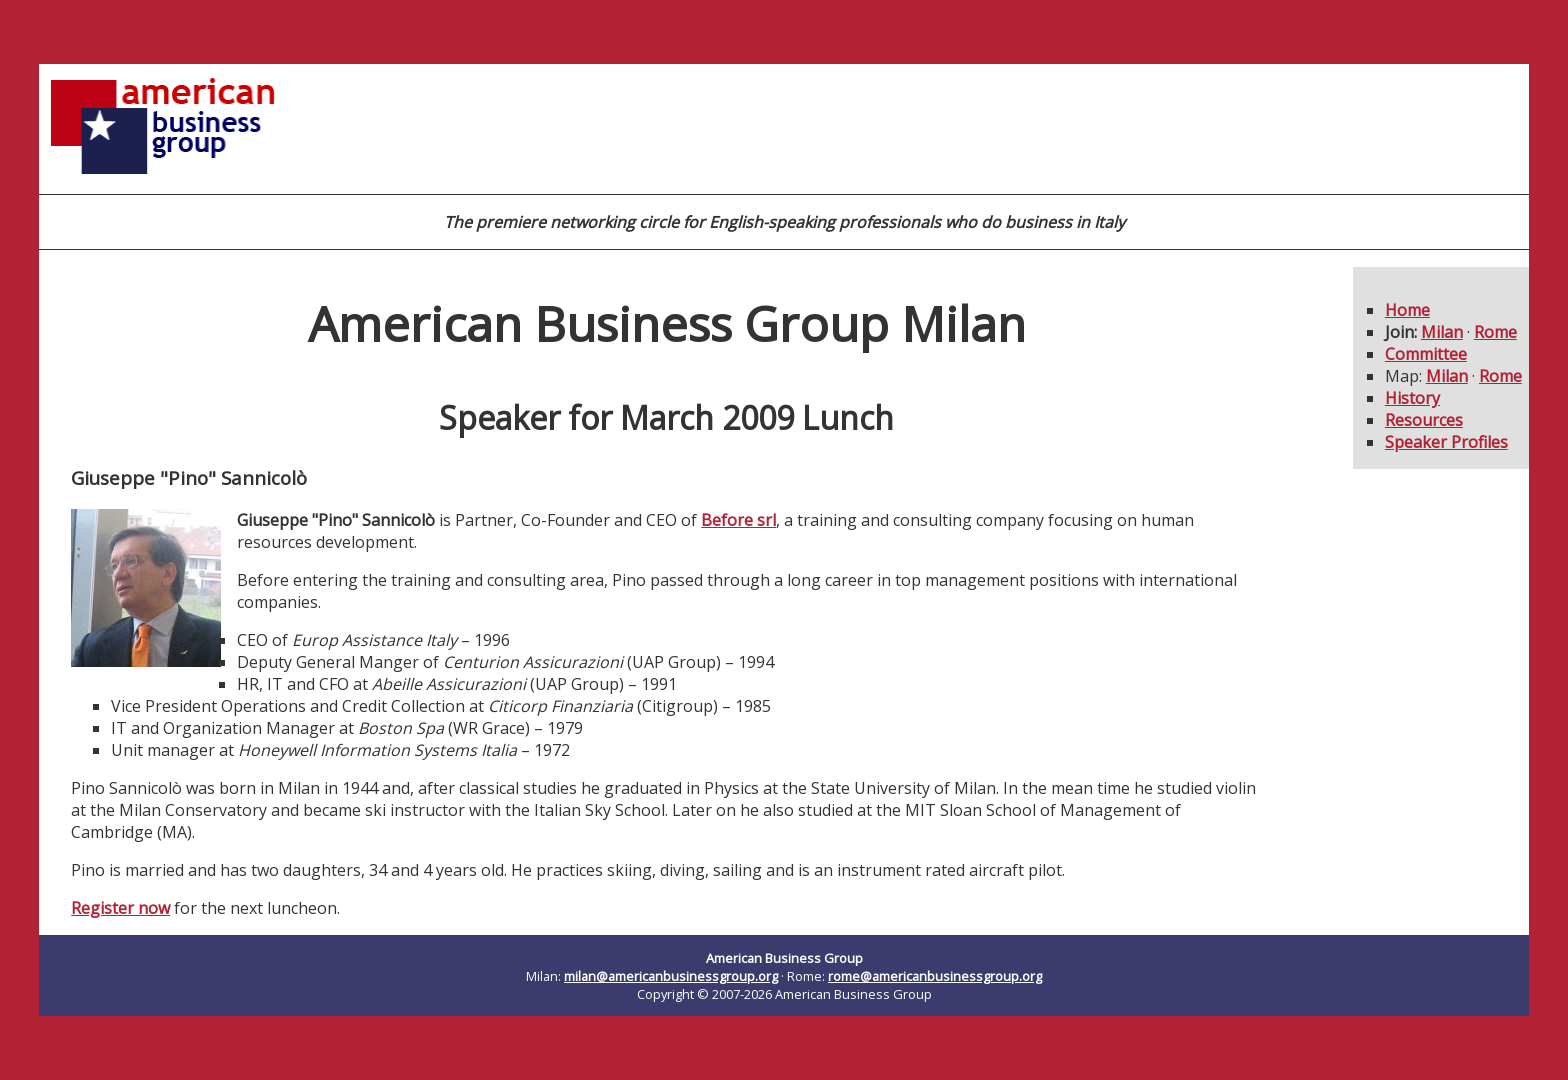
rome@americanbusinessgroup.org (935, 976)
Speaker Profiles (1446, 442)
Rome (1495, 332)
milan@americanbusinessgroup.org (671, 976)
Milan (1442, 332)
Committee (1426, 354)
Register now (120, 908)
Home (1407, 310)
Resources (1424, 420)
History (1412, 398)
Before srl (738, 520)
